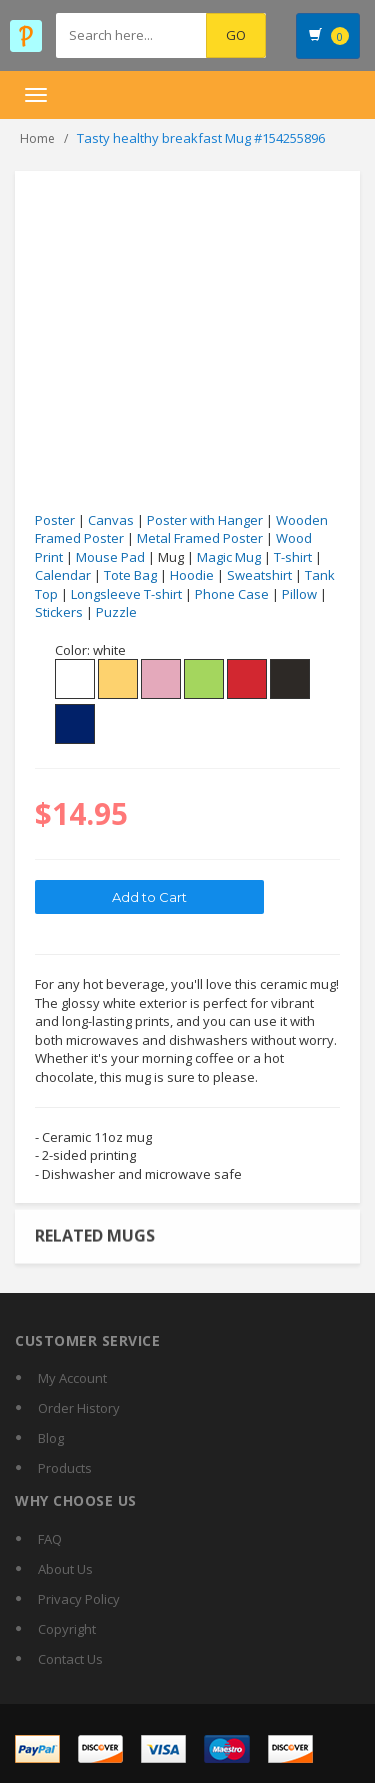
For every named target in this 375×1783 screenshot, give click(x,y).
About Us (65, 1569)
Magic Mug (229, 557)
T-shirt (293, 557)
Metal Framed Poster (200, 538)
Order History (79, 1408)
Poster (55, 520)
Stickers (59, 612)
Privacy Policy (79, 1599)
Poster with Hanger (205, 520)
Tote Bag (130, 575)
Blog (51, 1438)
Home (37, 138)
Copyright (67, 1629)
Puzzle (116, 612)
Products (65, 1468)
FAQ (50, 1539)
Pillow (299, 594)
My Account (72, 1378)
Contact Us (70, 1659)
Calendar (63, 575)
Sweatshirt (259, 575)
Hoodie (192, 575)
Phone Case (232, 594)
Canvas (111, 520)
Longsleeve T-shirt (126, 594)
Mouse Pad (110, 557)
